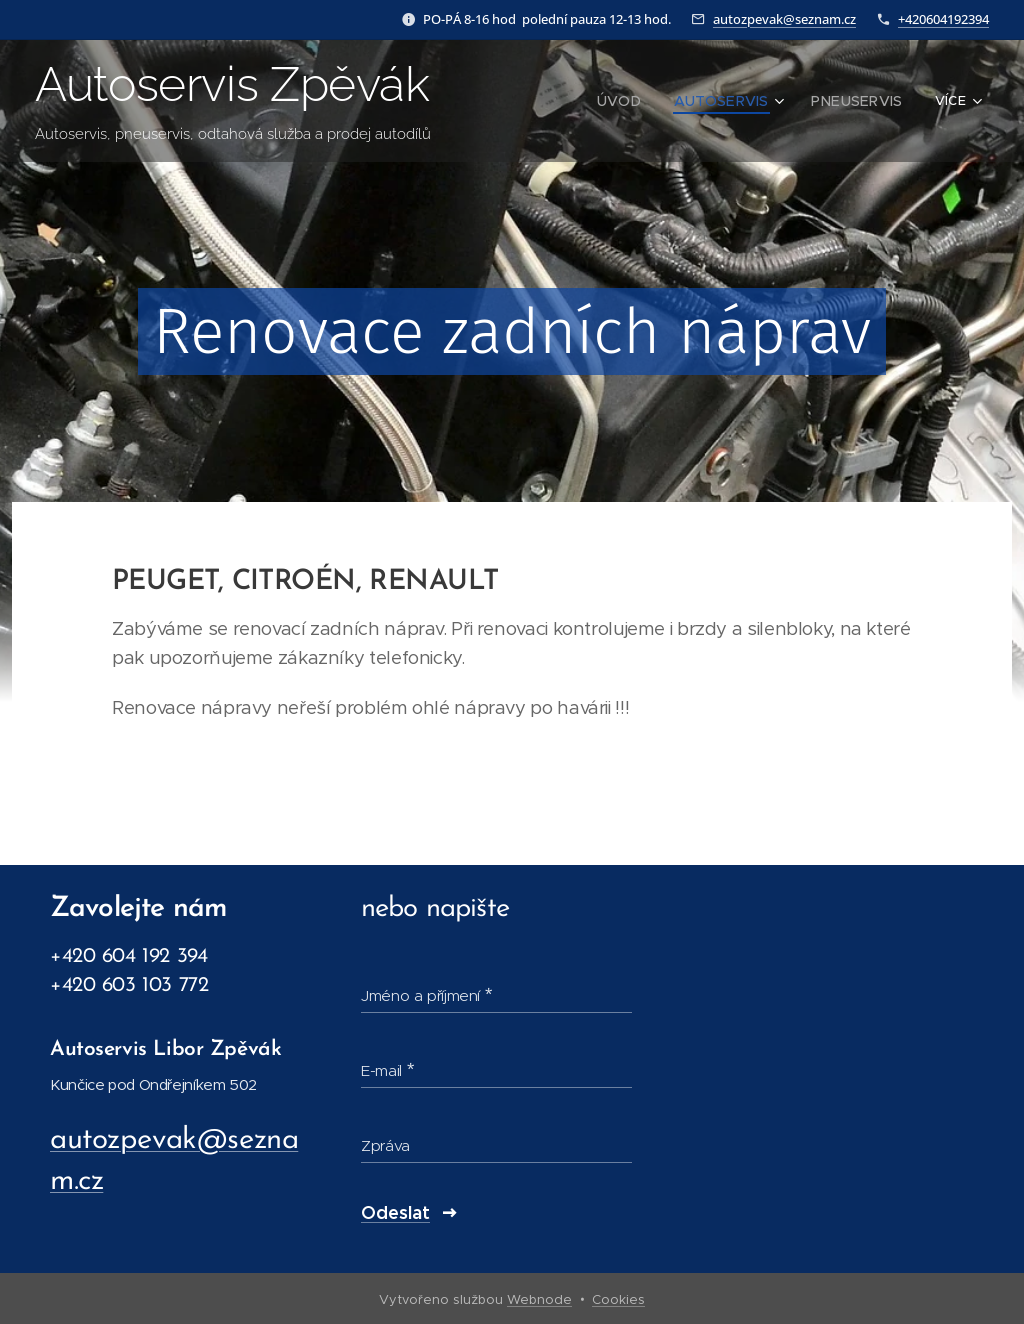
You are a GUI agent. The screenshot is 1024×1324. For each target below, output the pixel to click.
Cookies (618, 1299)
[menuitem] (642, 101)
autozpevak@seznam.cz (784, 19)
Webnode (539, 1299)
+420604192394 (943, 19)
